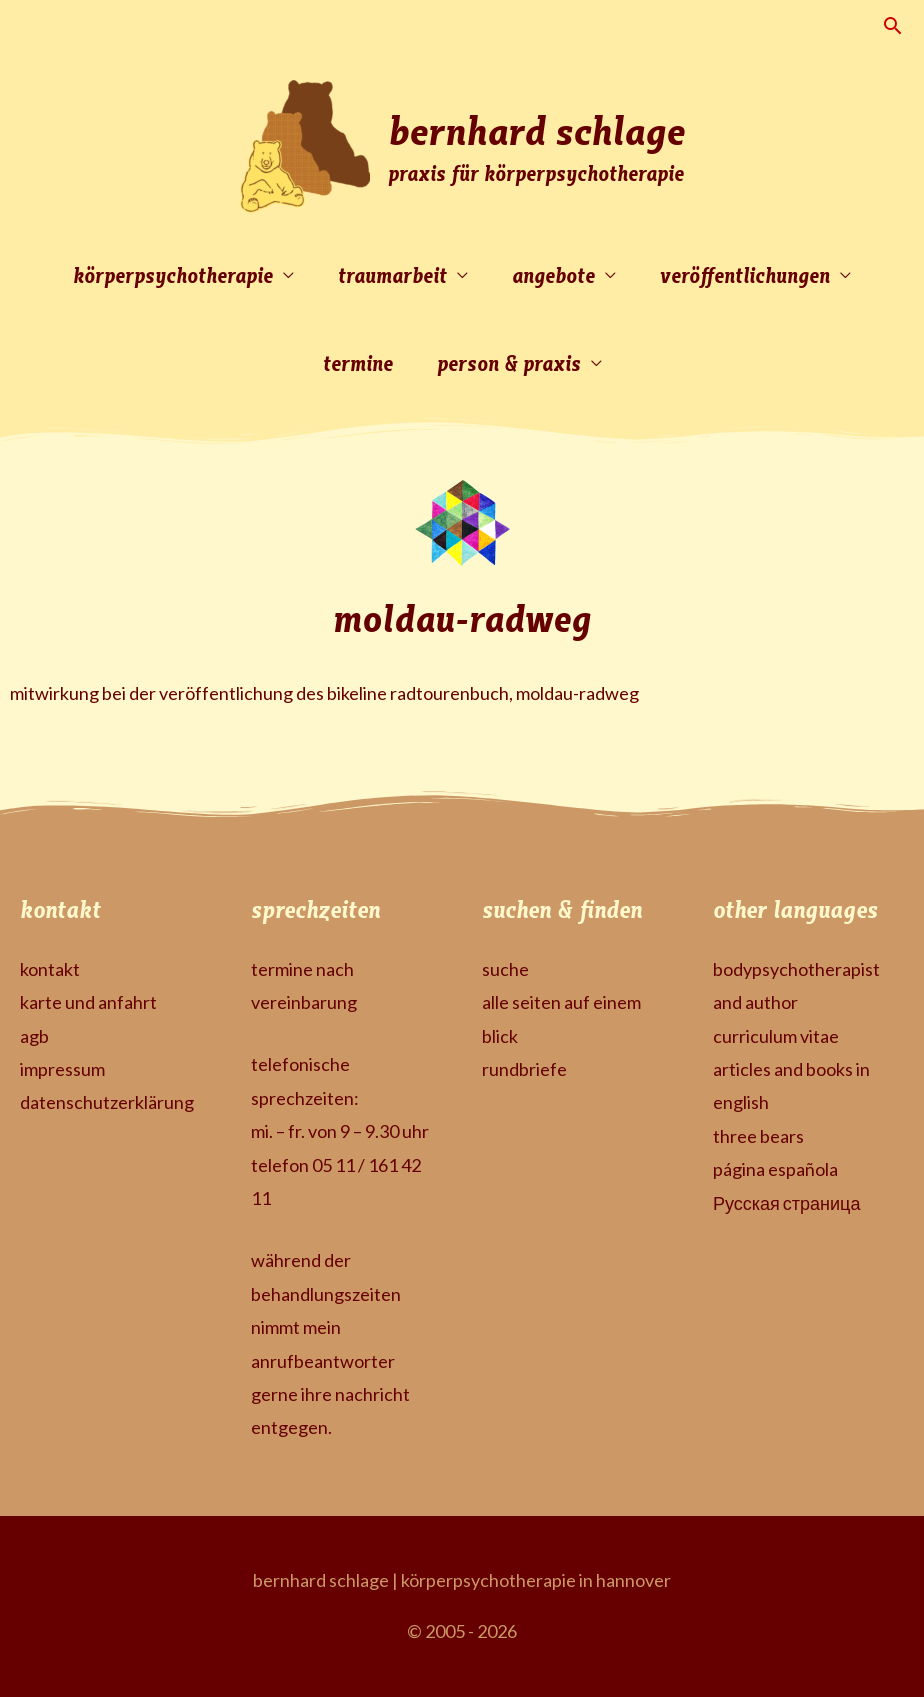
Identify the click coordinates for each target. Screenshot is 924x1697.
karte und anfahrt (88, 1002)
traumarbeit (392, 274)
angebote (553, 274)
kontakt (50, 969)
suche (505, 969)
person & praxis (509, 362)
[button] (892, 25)
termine (358, 362)
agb (34, 1036)
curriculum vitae (776, 1036)
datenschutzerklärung (107, 1102)
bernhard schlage (536, 129)
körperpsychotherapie (173, 274)
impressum (62, 1069)
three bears (758, 1136)
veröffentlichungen (745, 274)
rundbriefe (524, 1069)
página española (775, 1169)
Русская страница (786, 1203)
